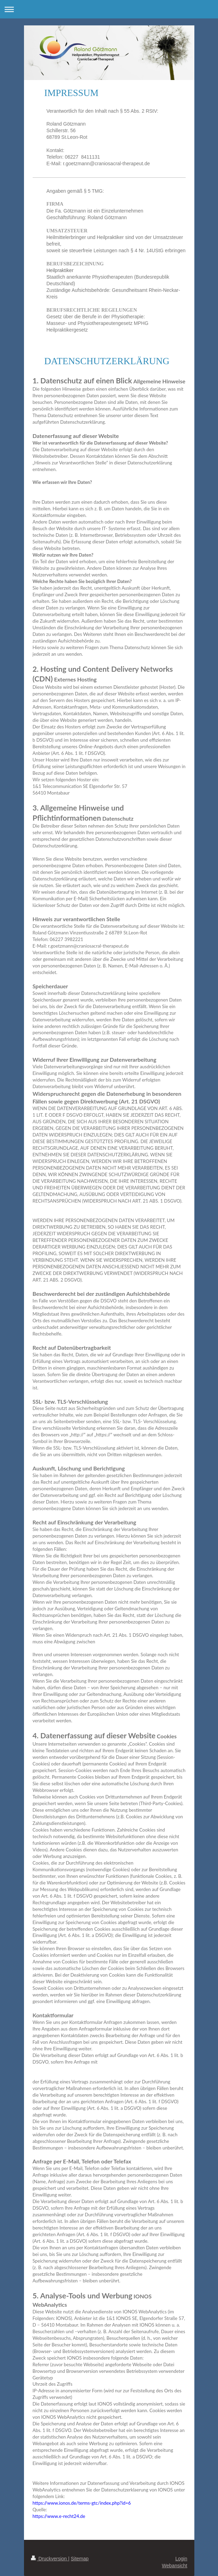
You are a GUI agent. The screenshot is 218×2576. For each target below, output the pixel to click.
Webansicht (174, 2565)
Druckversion (49, 2558)
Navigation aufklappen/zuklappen (109, 9)
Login (181, 2558)
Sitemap (80, 2558)
